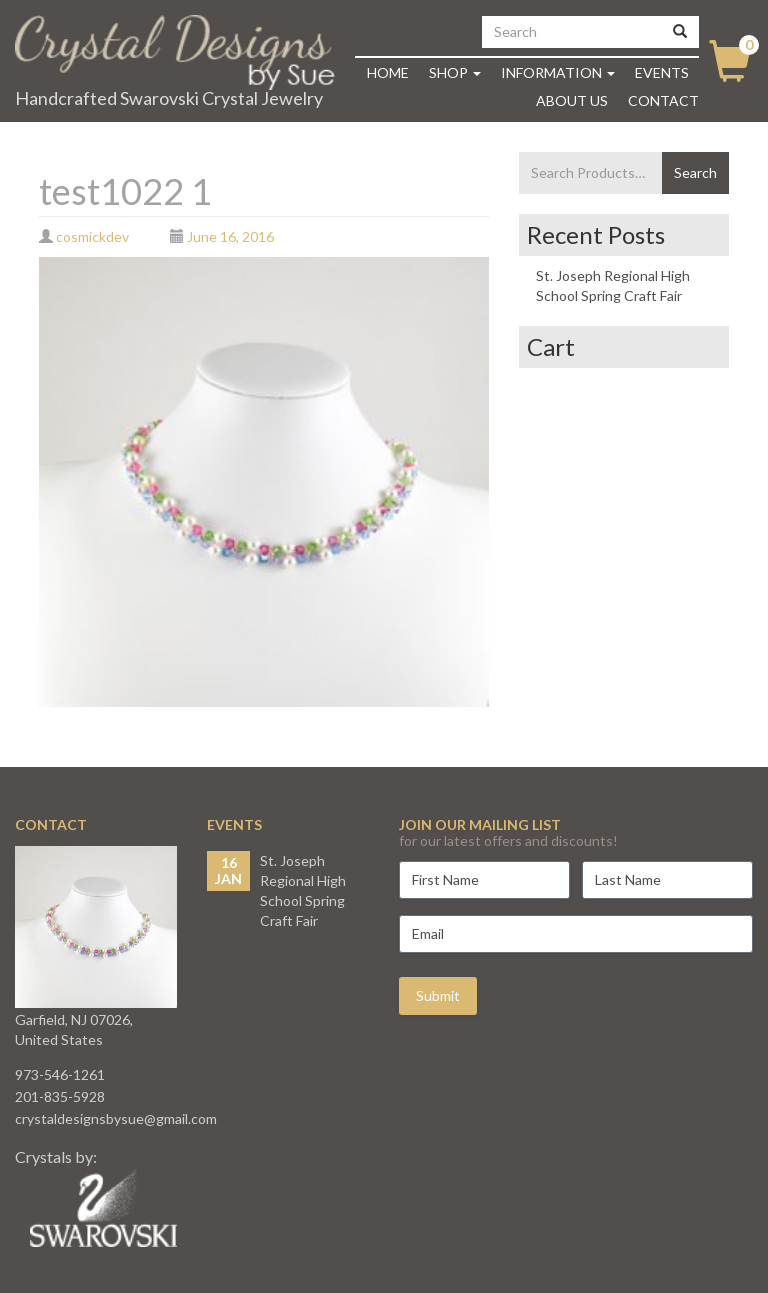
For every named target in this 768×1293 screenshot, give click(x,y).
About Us (572, 100)
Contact (663, 100)
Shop (455, 72)
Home (388, 72)
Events (662, 72)
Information (558, 72)
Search (695, 172)
